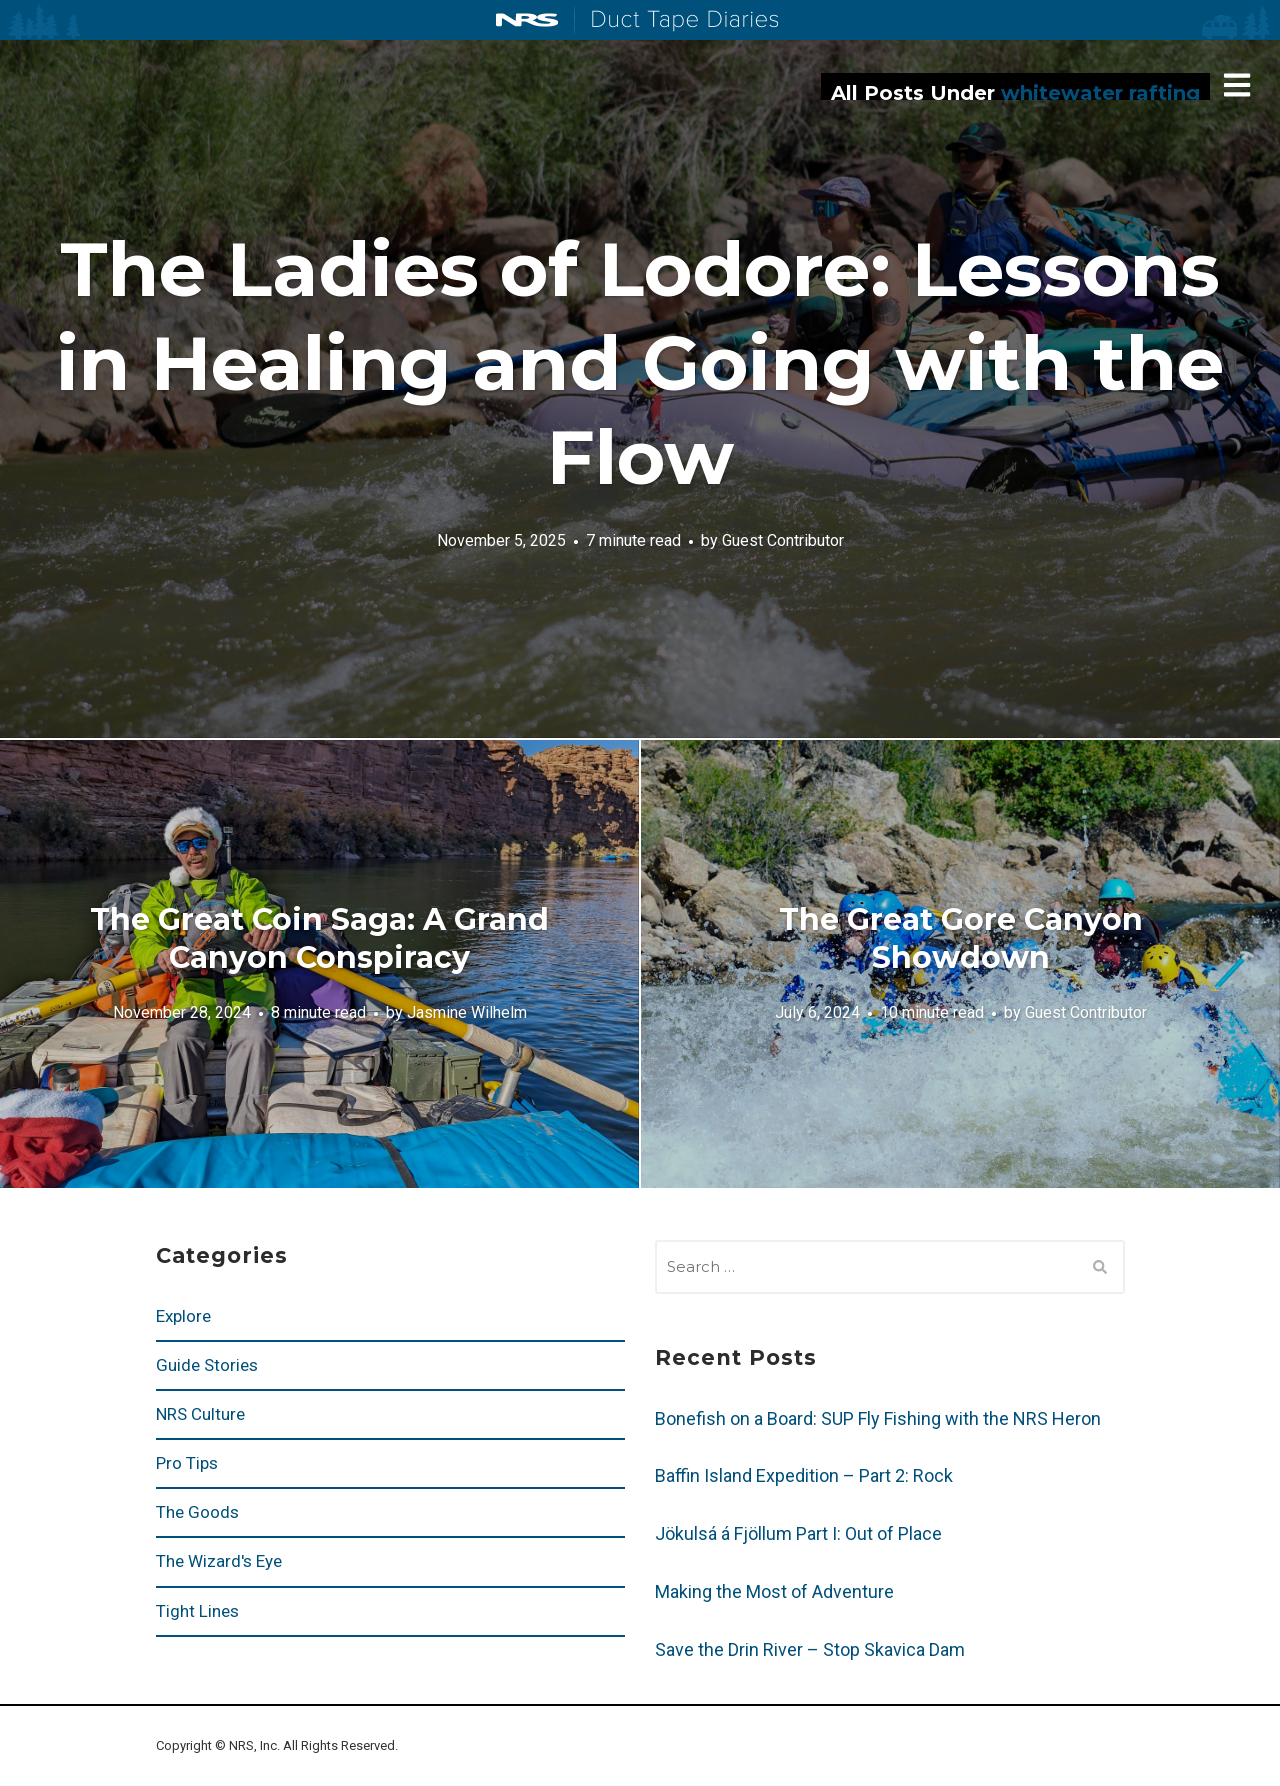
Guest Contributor (783, 540)
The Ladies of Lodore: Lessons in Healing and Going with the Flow (640, 363)
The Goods (197, 1512)
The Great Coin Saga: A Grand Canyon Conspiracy (319, 938)
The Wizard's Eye (219, 1561)
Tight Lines (197, 1611)
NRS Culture (200, 1414)
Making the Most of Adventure (774, 1591)
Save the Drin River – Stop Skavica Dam (810, 1649)
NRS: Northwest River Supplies (527, 20)
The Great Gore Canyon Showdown (961, 938)
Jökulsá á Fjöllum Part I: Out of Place (798, 1533)
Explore (183, 1316)
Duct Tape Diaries (676, 21)
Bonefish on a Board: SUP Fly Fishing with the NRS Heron (878, 1418)
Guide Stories (207, 1365)
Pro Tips (187, 1463)
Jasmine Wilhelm (467, 1012)
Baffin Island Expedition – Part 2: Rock (804, 1475)
